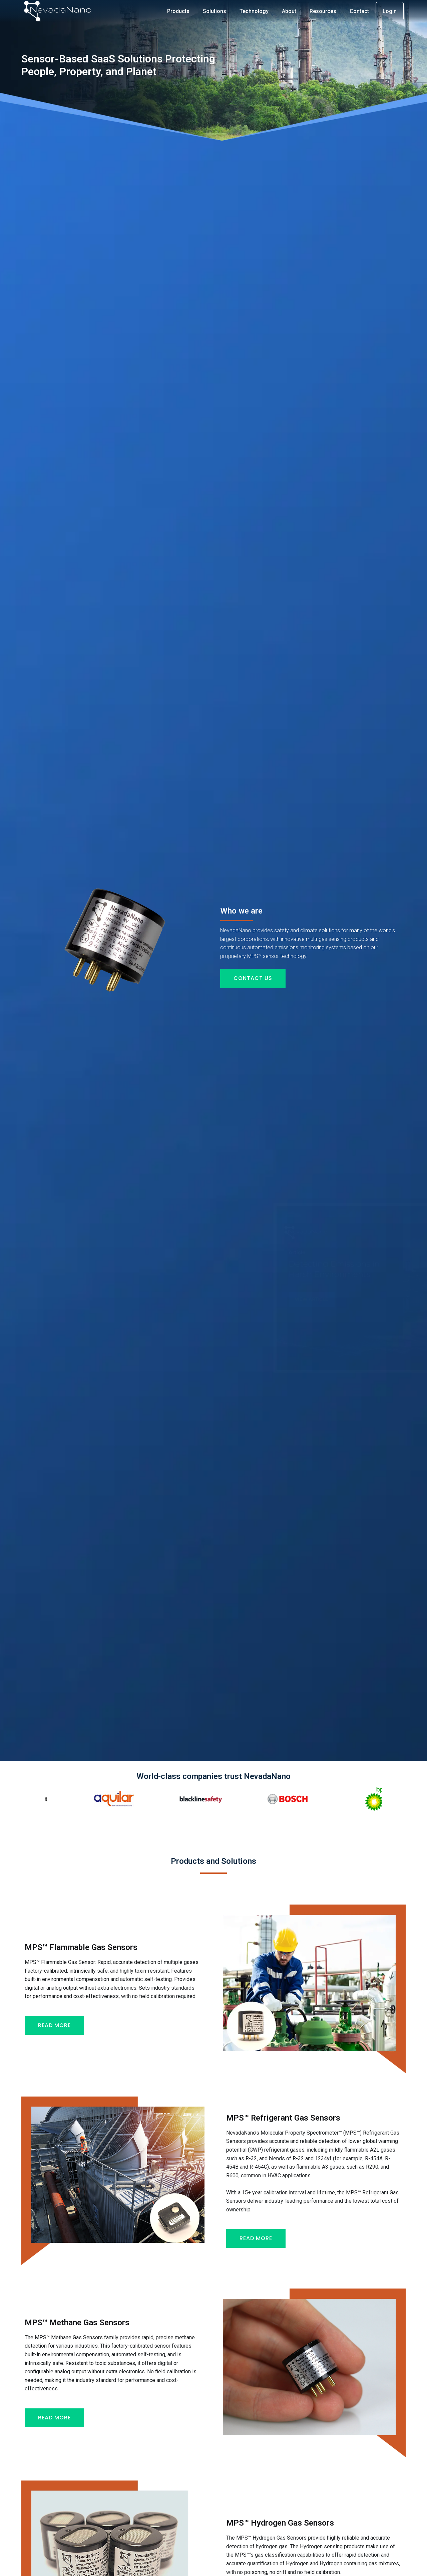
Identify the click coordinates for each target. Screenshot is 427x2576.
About (289, 11)
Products (178, 11)
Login (390, 11)
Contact (359, 11)
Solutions (214, 11)
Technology (254, 11)
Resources (323, 11)
